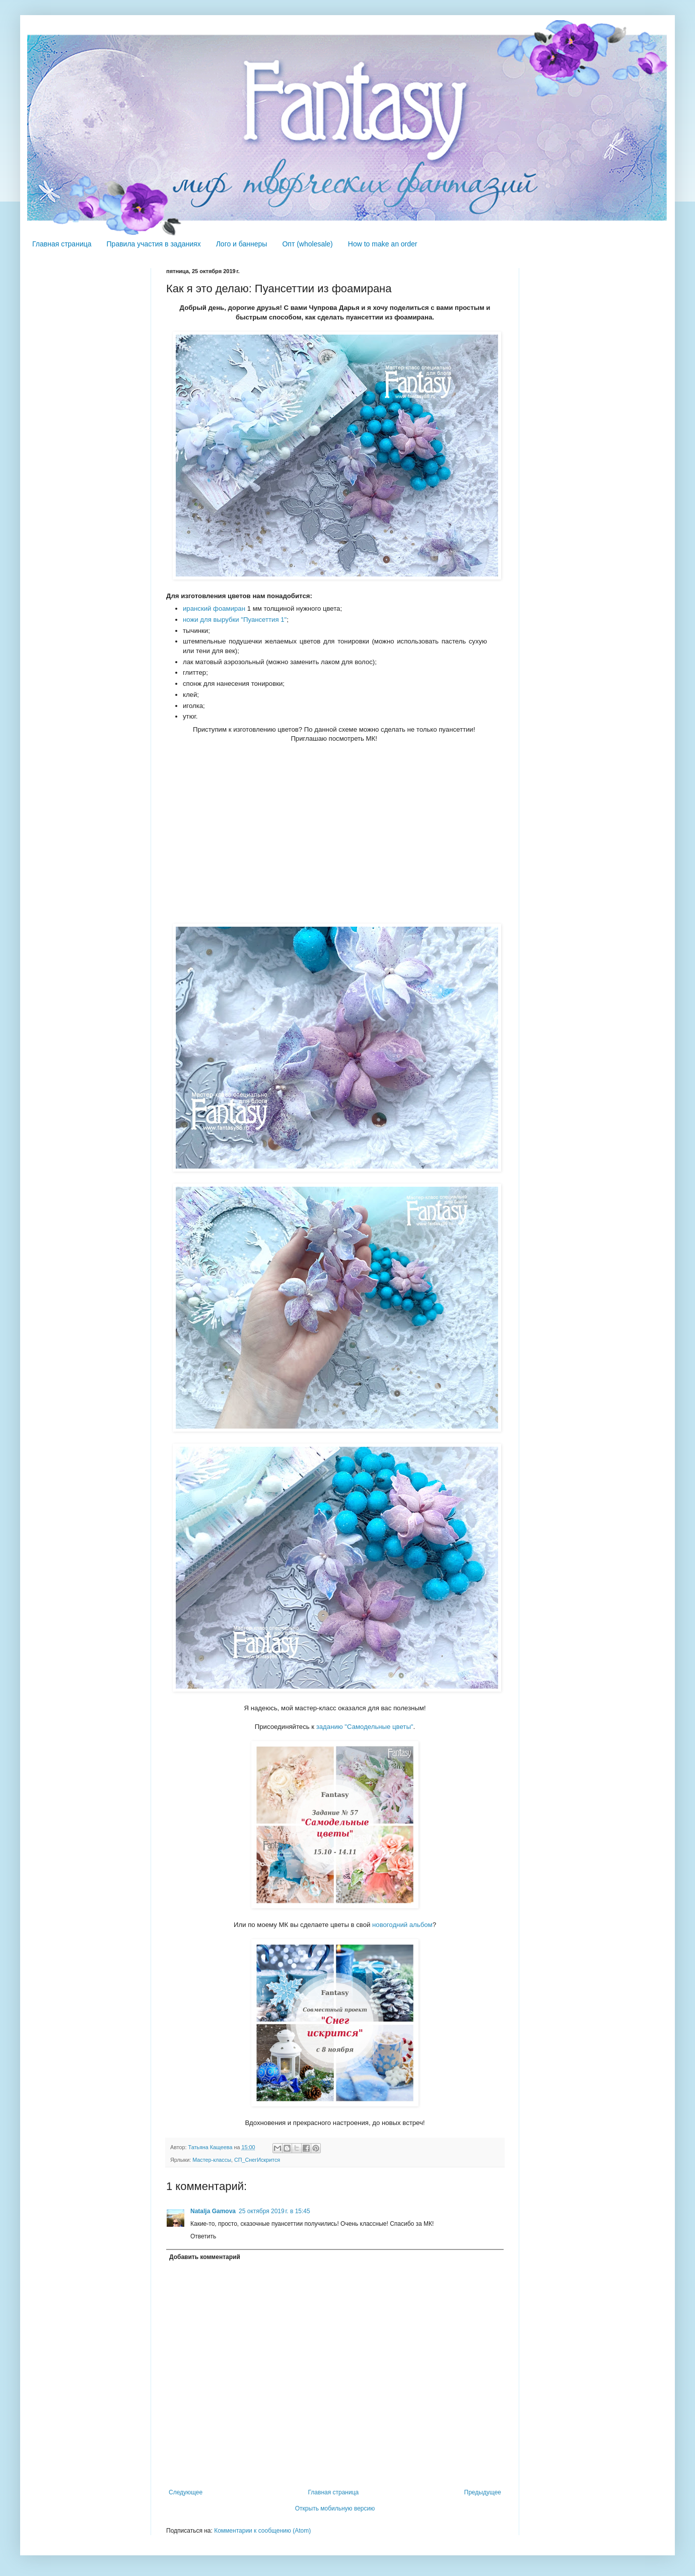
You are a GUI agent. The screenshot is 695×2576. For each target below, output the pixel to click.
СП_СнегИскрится (257, 2160)
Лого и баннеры (241, 244)
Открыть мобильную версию (335, 2508)
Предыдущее (482, 2492)
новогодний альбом (402, 1924)
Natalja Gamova (213, 2211)
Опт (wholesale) (307, 244)
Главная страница (62, 244)
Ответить (203, 2236)
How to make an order (383, 244)
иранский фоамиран (214, 608)
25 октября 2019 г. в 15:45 (274, 2211)
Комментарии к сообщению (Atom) (262, 2530)
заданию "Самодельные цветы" (364, 1726)
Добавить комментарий (204, 2257)
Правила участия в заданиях (154, 244)
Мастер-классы (211, 2160)
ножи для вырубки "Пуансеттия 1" (235, 619)
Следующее (185, 2492)
